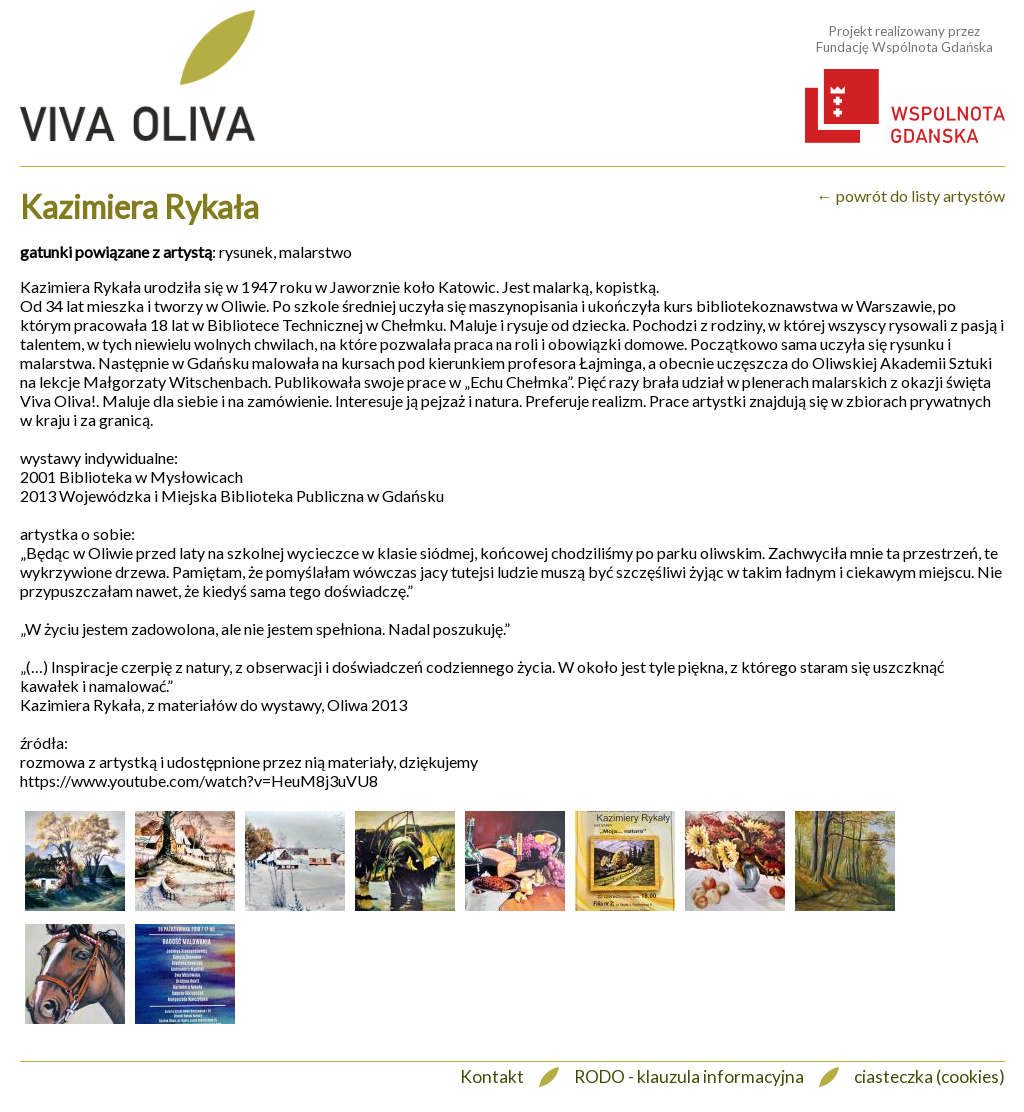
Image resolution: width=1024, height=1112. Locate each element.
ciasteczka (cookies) (929, 1076)
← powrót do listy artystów (911, 195)
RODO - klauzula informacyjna (689, 1076)
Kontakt (492, 1076)
